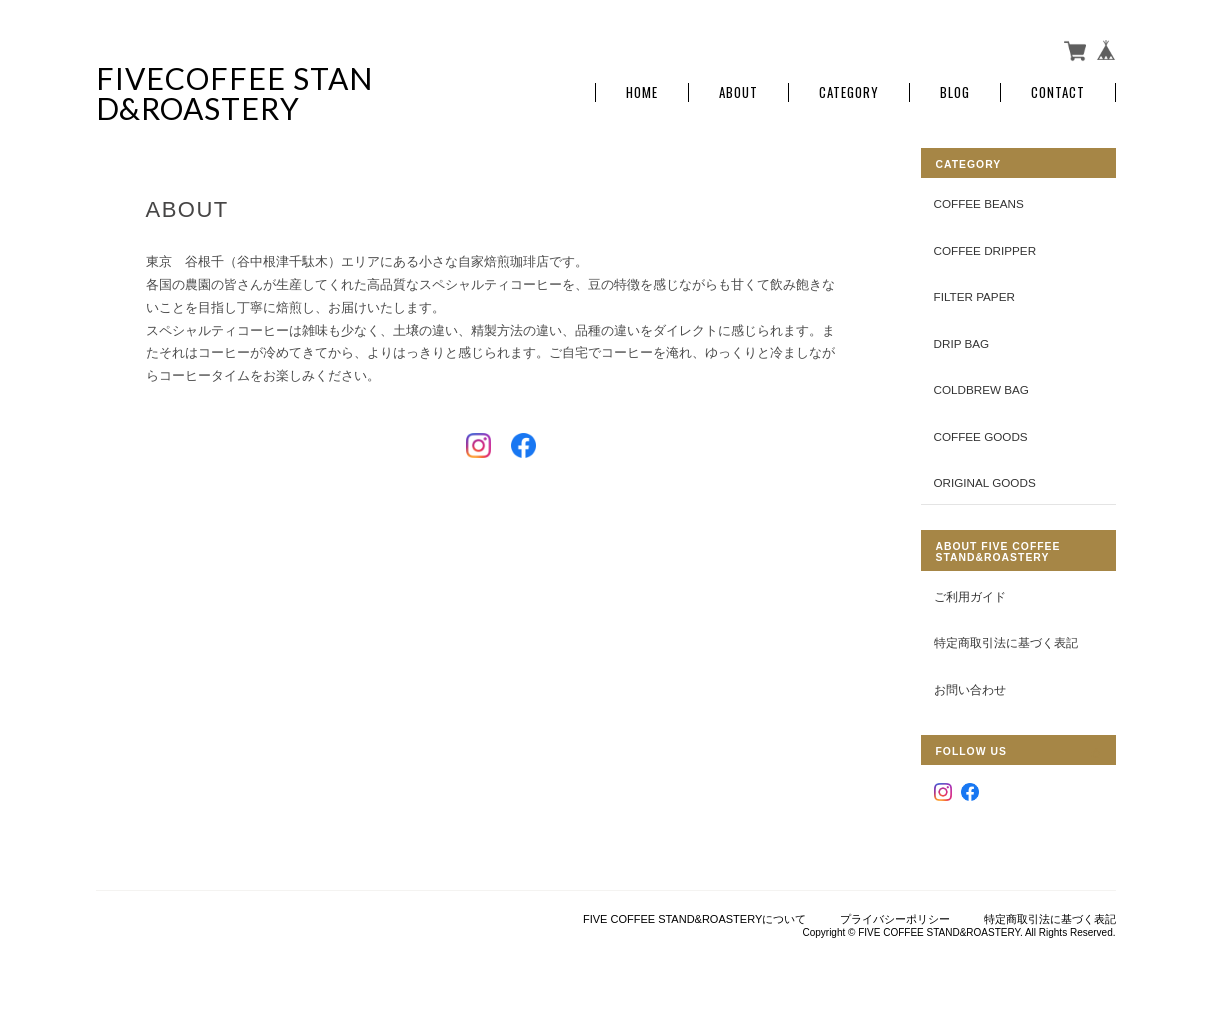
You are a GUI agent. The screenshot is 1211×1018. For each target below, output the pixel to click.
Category (849, 92)
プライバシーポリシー (895, 919)
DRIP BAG (962, 343)
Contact (1058, 92)
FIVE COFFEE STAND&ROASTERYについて (694, 919)
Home (642, 92)
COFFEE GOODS (981, 436)
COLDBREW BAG (981, 389)
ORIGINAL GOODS (985, 482)
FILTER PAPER (974, 296)
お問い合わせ (970, 689)
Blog (955, 92)
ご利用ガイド (970, 596)
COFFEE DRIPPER (985, 250)
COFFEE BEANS (979, 203)
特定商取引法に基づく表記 (1006, 642)
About (738, 92)
